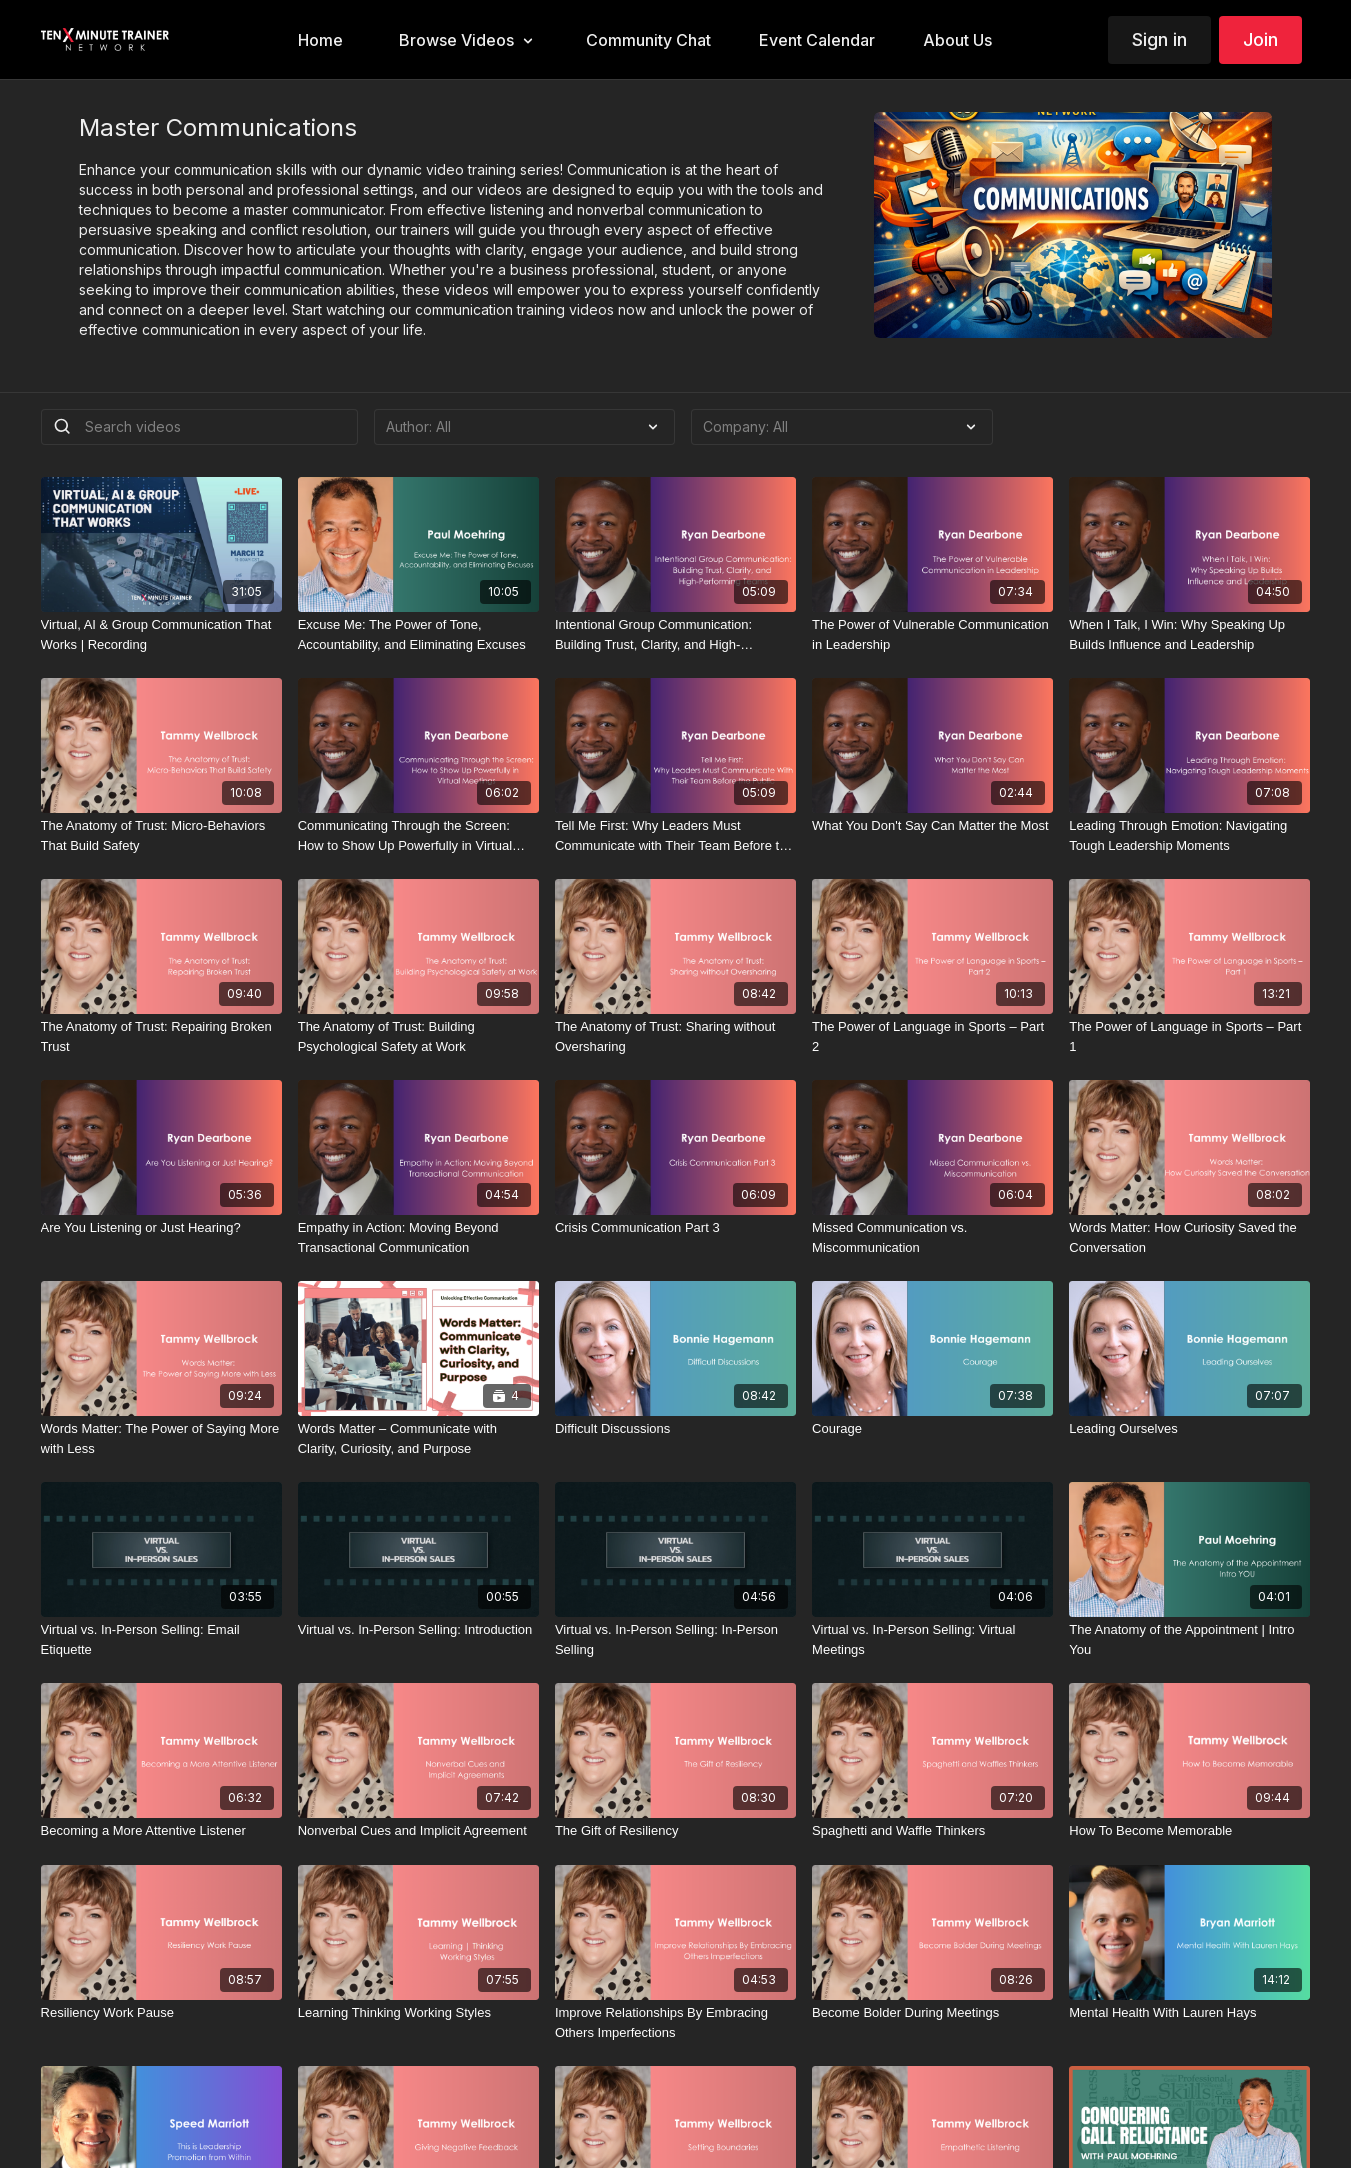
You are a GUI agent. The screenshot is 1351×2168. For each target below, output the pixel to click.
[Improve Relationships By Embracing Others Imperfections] (675, 2022)
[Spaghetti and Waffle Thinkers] (932, 1831)
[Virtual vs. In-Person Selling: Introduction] (418, 1630)
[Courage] (932, 1429)
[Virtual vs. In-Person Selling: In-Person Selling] (675, 1639)
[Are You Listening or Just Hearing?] (161, 1228)
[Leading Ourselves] (1189, 1429)
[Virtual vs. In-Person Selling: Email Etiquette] (161, 1639)
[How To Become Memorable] (1189, 1831)
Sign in (1159, 39)
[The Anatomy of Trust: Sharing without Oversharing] (675, 1036)
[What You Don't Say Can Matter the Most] (932, 826)
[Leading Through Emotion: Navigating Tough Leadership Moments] (1189, 835)
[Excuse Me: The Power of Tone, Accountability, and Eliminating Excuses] (418, 634)
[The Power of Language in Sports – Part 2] (932, 1036)
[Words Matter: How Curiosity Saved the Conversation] (1189, 1237)
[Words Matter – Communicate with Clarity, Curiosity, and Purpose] (418, 1438)
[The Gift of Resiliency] (675, 1831)
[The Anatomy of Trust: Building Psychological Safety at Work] (418, 1036)
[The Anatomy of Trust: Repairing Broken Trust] (161, 1036)
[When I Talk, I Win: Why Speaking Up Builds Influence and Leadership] (1189, 634)
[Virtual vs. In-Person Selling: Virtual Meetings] (932, 1639)
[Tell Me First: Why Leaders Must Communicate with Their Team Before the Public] (675, 835)
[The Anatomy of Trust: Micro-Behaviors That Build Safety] (161, 835)
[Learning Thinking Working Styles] (418, 2013)
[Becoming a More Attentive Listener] (161, 1831)
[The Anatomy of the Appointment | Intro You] (1189, 1639)
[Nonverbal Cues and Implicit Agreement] (418, 1831)
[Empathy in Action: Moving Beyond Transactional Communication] (418, 1237)
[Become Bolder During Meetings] (932, 2013)
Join (1260, 39)
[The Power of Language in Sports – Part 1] (1189, 1036)
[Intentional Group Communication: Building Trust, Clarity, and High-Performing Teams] (675, 634)
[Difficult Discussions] (675, 1429)
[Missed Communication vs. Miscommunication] (932, 1237)
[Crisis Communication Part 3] (675, 1228)
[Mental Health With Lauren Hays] (1189, 2013)
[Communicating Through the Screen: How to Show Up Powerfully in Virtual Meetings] (418, 835)
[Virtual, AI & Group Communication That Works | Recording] (161, 634)
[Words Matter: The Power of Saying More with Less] (161, 1438)
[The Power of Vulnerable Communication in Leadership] (932, 634)
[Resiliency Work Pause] (161, 2013)
